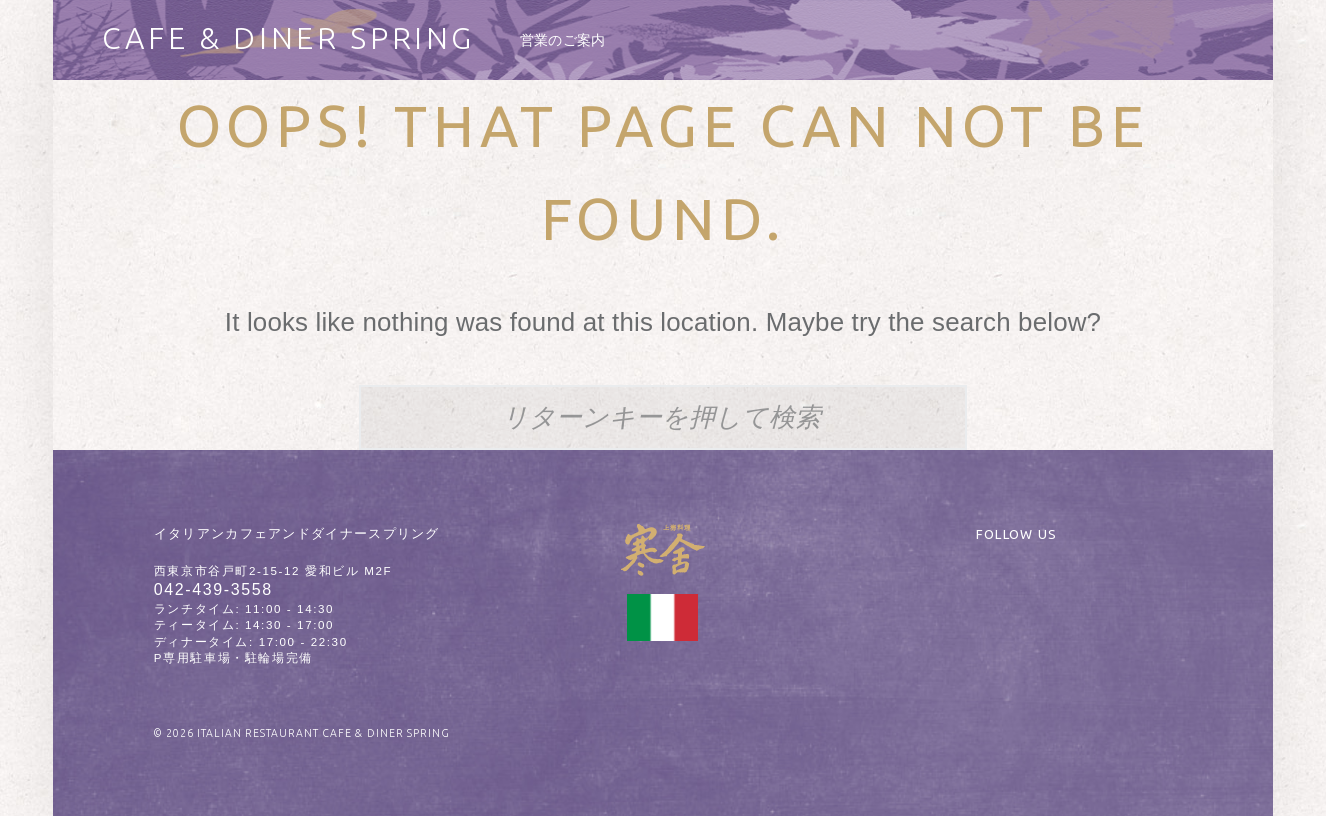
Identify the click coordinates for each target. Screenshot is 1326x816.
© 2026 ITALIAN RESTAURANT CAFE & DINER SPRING (301, 733)
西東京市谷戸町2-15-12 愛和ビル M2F (273, 571)
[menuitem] (562, 40)
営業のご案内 (562, 40)
